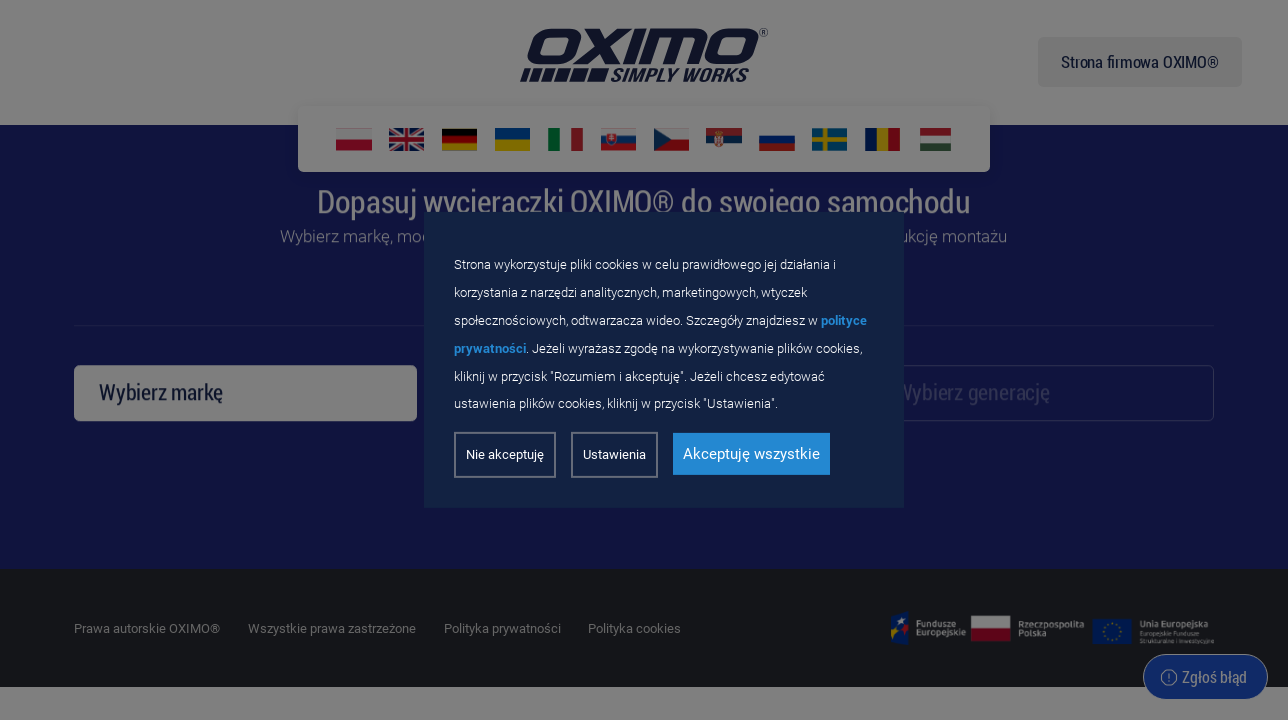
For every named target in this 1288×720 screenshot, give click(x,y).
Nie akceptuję (505, 454)
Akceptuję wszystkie (751, 454)
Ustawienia (614, 454)
